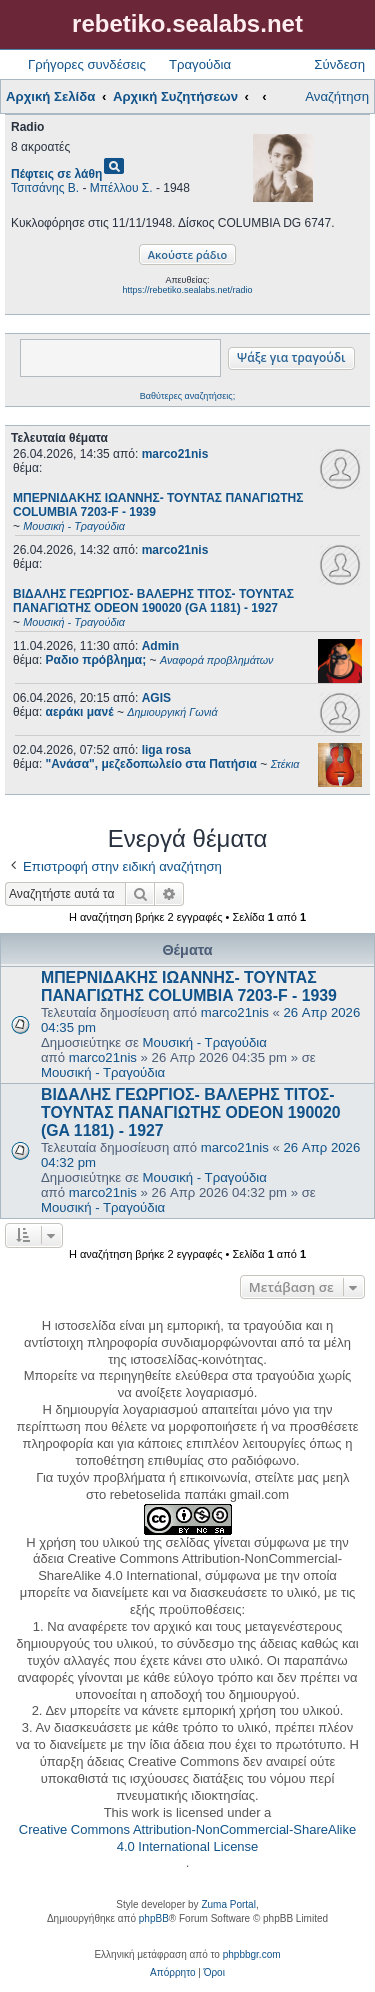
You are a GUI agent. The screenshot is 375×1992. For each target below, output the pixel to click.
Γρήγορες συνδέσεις (87, 64)
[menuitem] (172, 1973)
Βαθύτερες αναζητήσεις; (187, 396)
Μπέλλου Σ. (121, 188)
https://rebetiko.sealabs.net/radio (187, 290)
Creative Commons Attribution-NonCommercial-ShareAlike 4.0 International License (187, 1838)
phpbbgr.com (252, 1954)
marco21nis (175, 454)
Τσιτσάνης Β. (45, 188)
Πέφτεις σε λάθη (56, 174)
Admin (160, 646)
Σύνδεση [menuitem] (339, 64)
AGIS (156, 698)
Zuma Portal (228, 1904)
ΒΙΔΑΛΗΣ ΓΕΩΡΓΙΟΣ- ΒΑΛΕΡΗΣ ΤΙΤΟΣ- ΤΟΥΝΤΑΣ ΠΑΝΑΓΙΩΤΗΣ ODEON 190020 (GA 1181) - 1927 (191, 1112)
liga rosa (166, 750)
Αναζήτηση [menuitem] (337, 96)
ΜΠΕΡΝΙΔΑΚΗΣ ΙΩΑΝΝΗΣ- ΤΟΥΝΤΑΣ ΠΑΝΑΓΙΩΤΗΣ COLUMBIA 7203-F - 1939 (189, 986)
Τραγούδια (200, 64)
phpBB (154, 1918)
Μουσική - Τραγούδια (205, 1042)
